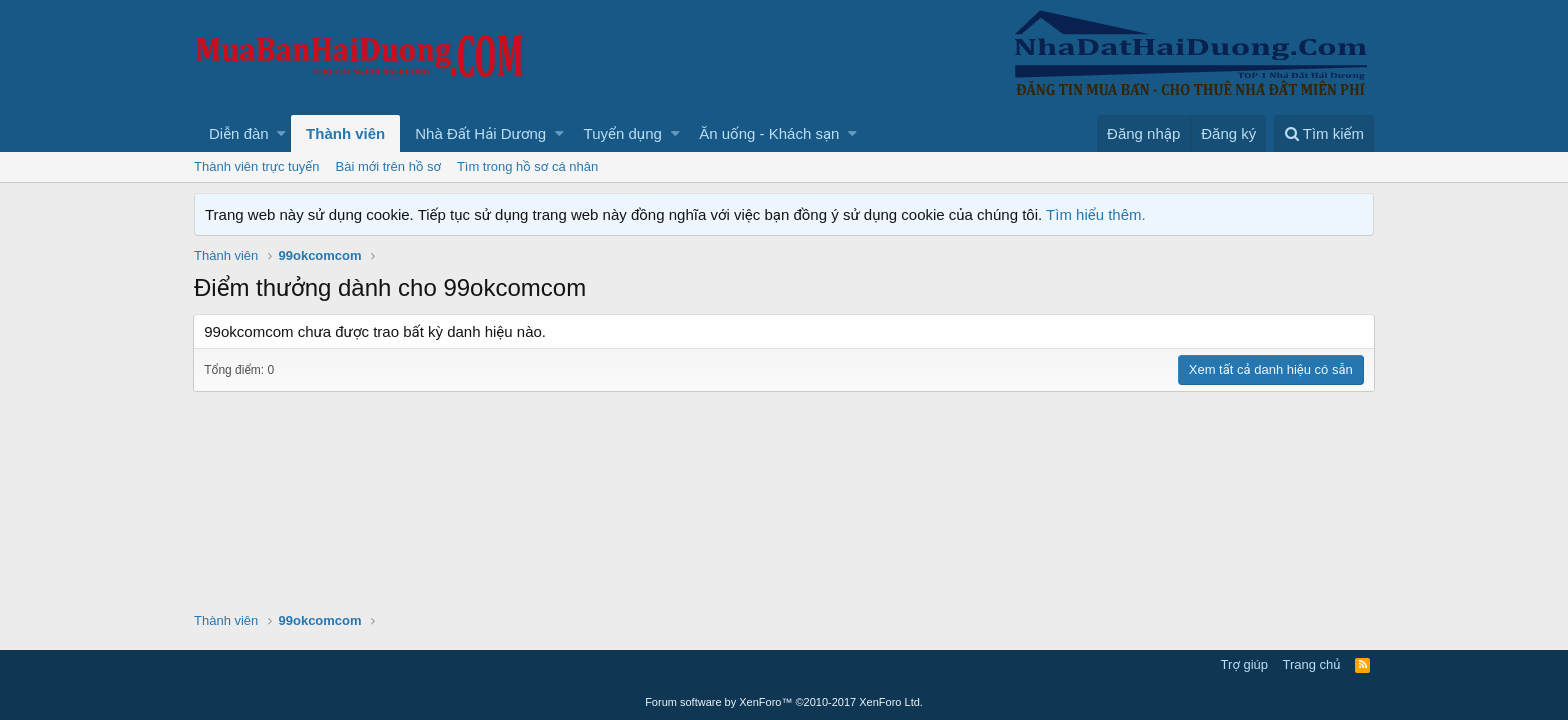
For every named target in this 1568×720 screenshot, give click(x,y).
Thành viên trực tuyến (257, 166)
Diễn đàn (239, 133)
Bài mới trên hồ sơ (388, 166)
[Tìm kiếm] (1324, 133)
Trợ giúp (1244, 664)
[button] (281, 133)
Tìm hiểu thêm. (1096, 214)
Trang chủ (1312, 664)
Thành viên (345, 133)
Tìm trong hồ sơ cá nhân (527, 166)
